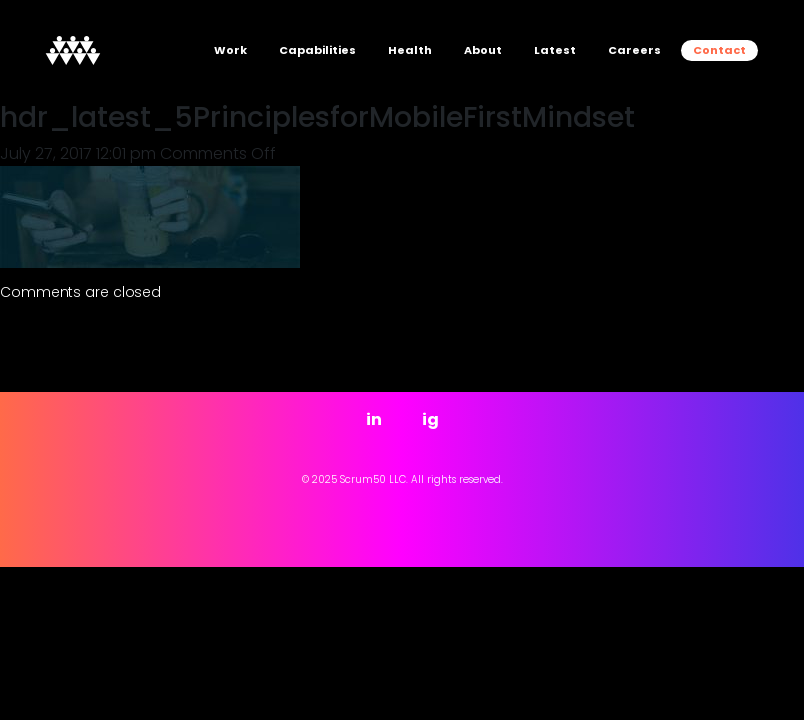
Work (230, 50)
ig (430, 419)
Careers (634, 50)
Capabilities (317, 50)
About (483, 50)
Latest (555, 50)
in (374, 419)
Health (410, 50)
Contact (719, 50)
